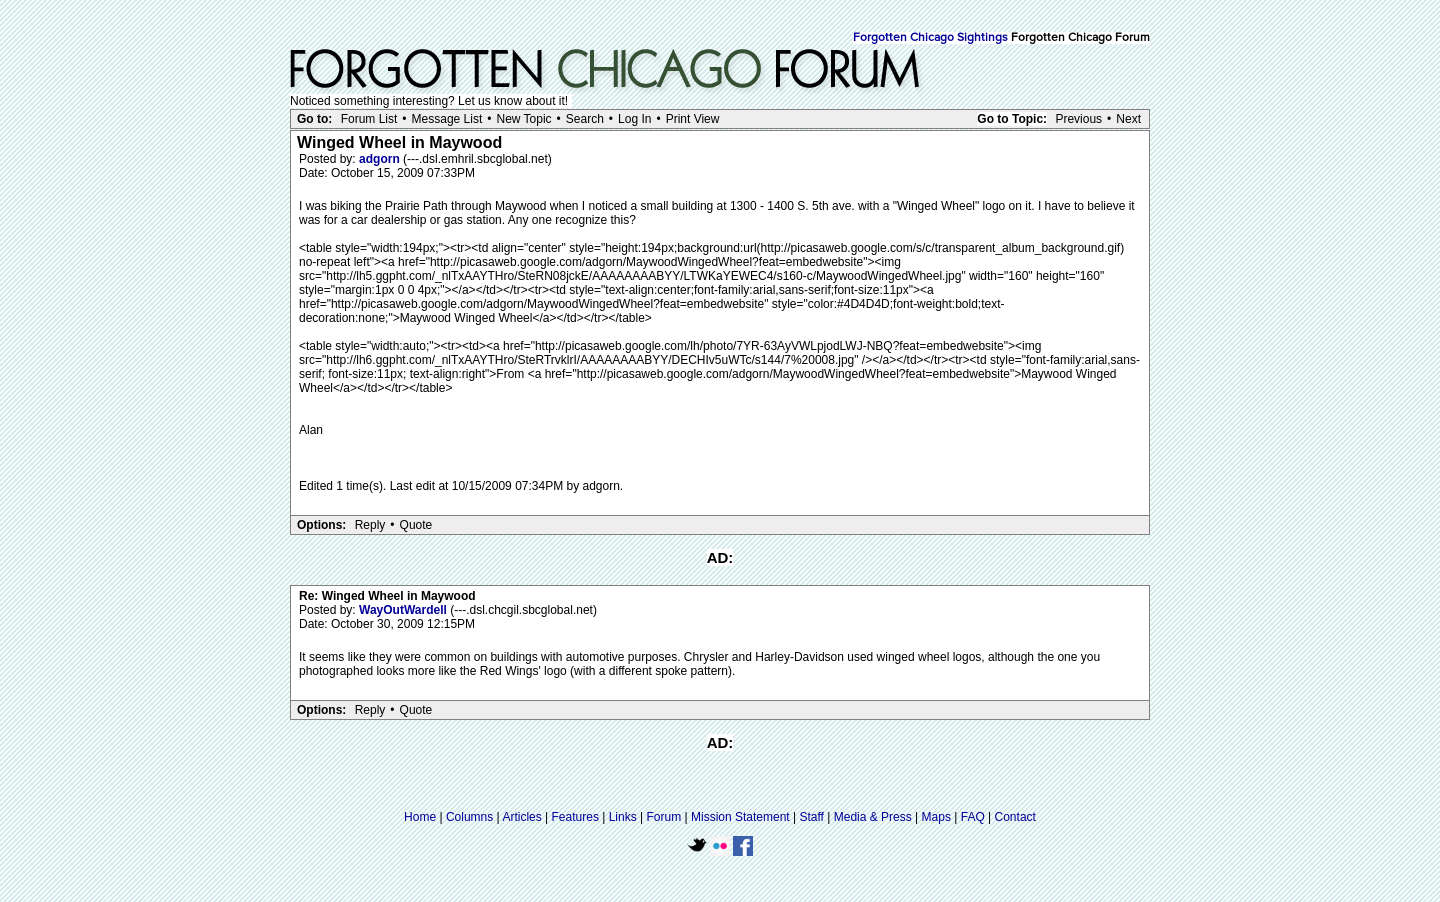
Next (1128, 119)
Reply (370, 525)
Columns (469, 817)
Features (575, 817)
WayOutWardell (404, 610)
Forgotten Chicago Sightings (930, 38)
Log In (634, 119)
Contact (1015, 817)
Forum (664, 817)
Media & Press (873, 817)
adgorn (381, 159)
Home (420, 817)
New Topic (523, 119)
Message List (447, 119)
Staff (811, 817)
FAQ (973, 817)
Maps (936, 817)
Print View (693, 119)
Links (623, 817)
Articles (521, 817)
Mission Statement (740, 817)
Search (585, 119)
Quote (416, 525)
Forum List (369, 119)
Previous (1078, 119)
